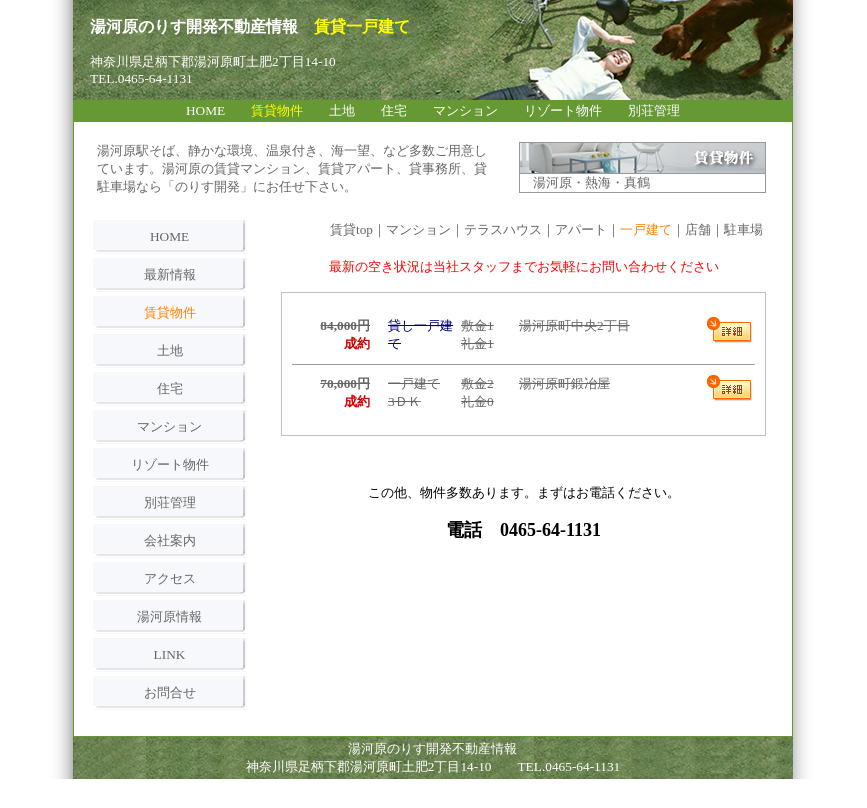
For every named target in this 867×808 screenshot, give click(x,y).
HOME (169, 236)
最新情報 (170, 274)
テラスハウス (503, 229)
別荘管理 (170, 502)
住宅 (170, 388)
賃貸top (351, 229)
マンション (169, 426)
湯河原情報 (169, 616)
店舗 (698, 229)
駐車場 (743, 229)
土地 (170, 350)
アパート (581, 229)
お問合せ (170, 692)
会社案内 (170, 540)
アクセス (170, 578)
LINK (170, 654)
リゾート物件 (170, 464)
